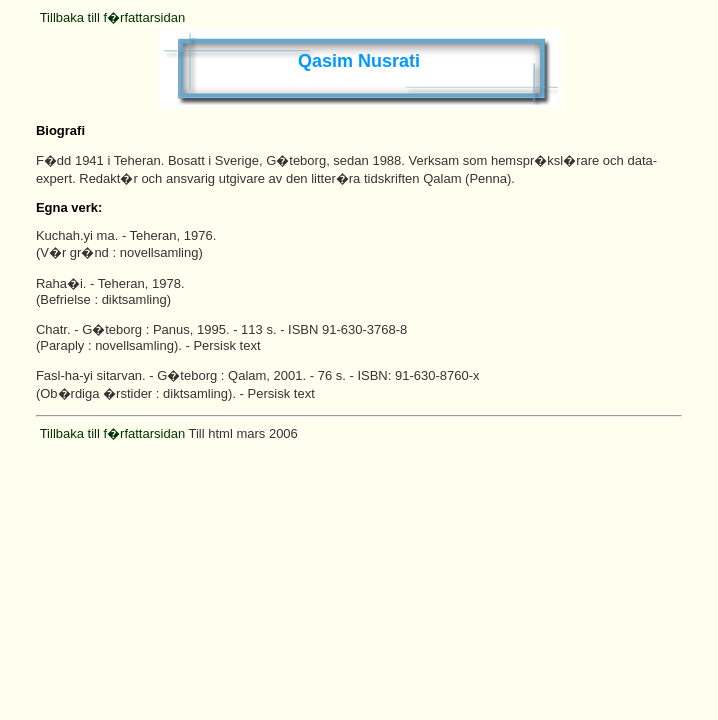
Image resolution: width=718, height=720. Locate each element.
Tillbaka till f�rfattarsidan (112, 17)
